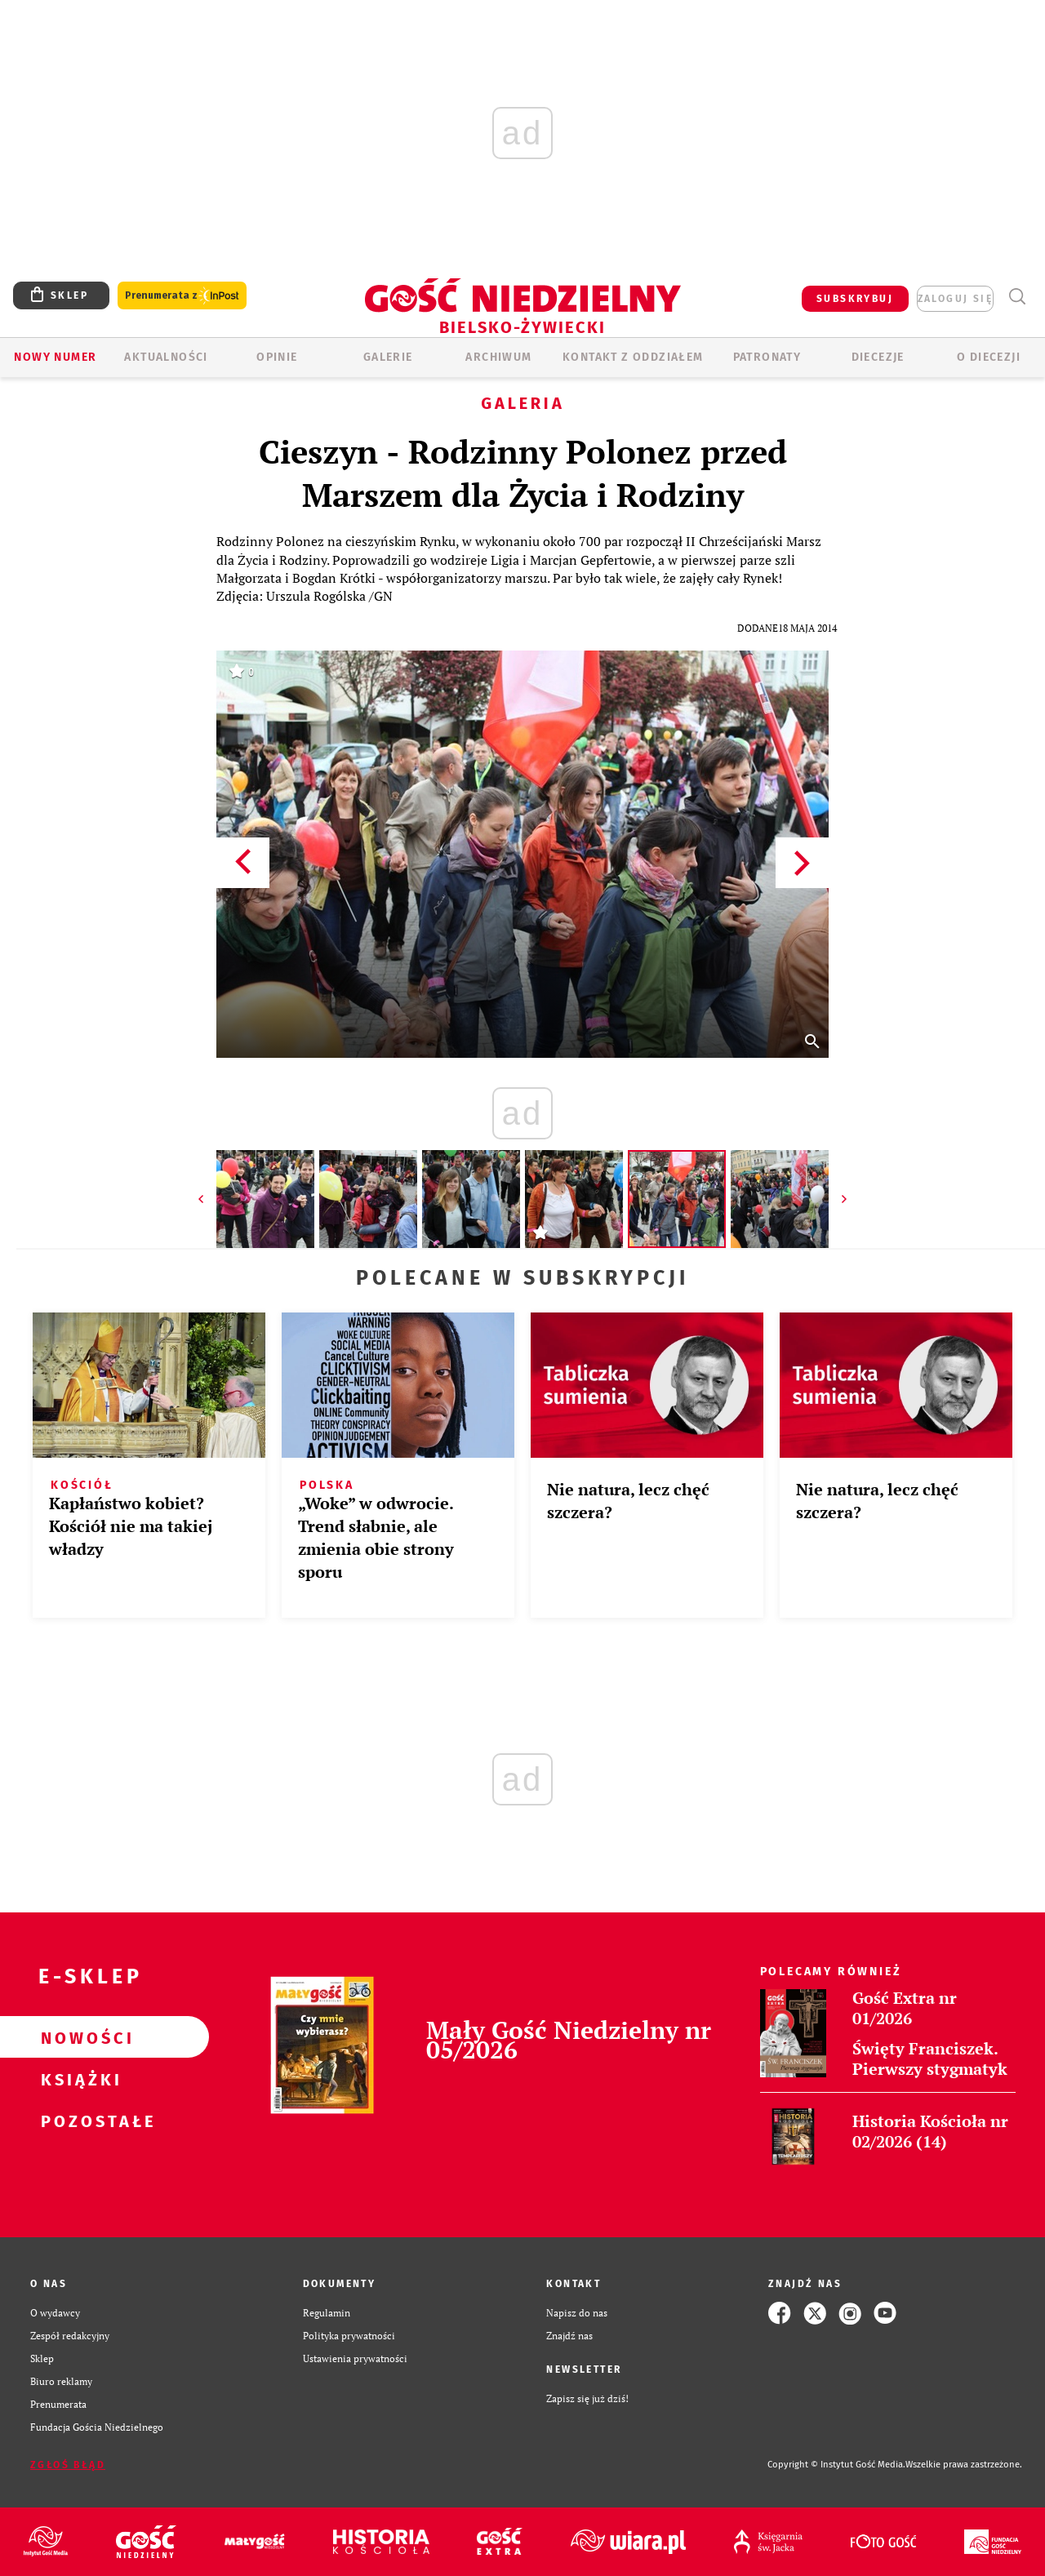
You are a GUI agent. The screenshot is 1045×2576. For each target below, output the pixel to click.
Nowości (78, 2037)
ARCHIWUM (498, 357)
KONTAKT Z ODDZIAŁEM (633, 357)
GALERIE (388, 357)
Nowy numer (55, 357)
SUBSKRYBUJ (854, 298)
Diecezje (878, 357)
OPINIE (276, 357)
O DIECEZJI (989, 357)
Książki (78, 2079)
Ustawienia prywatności (355, 2358)
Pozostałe (78, 2121)
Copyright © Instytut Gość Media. (836, 2464)
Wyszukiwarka (1017, 297)
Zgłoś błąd (67, 2465)
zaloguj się (955, 298)
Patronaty (767, 357)
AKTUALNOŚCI (165, 357)
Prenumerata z (182, 295)
